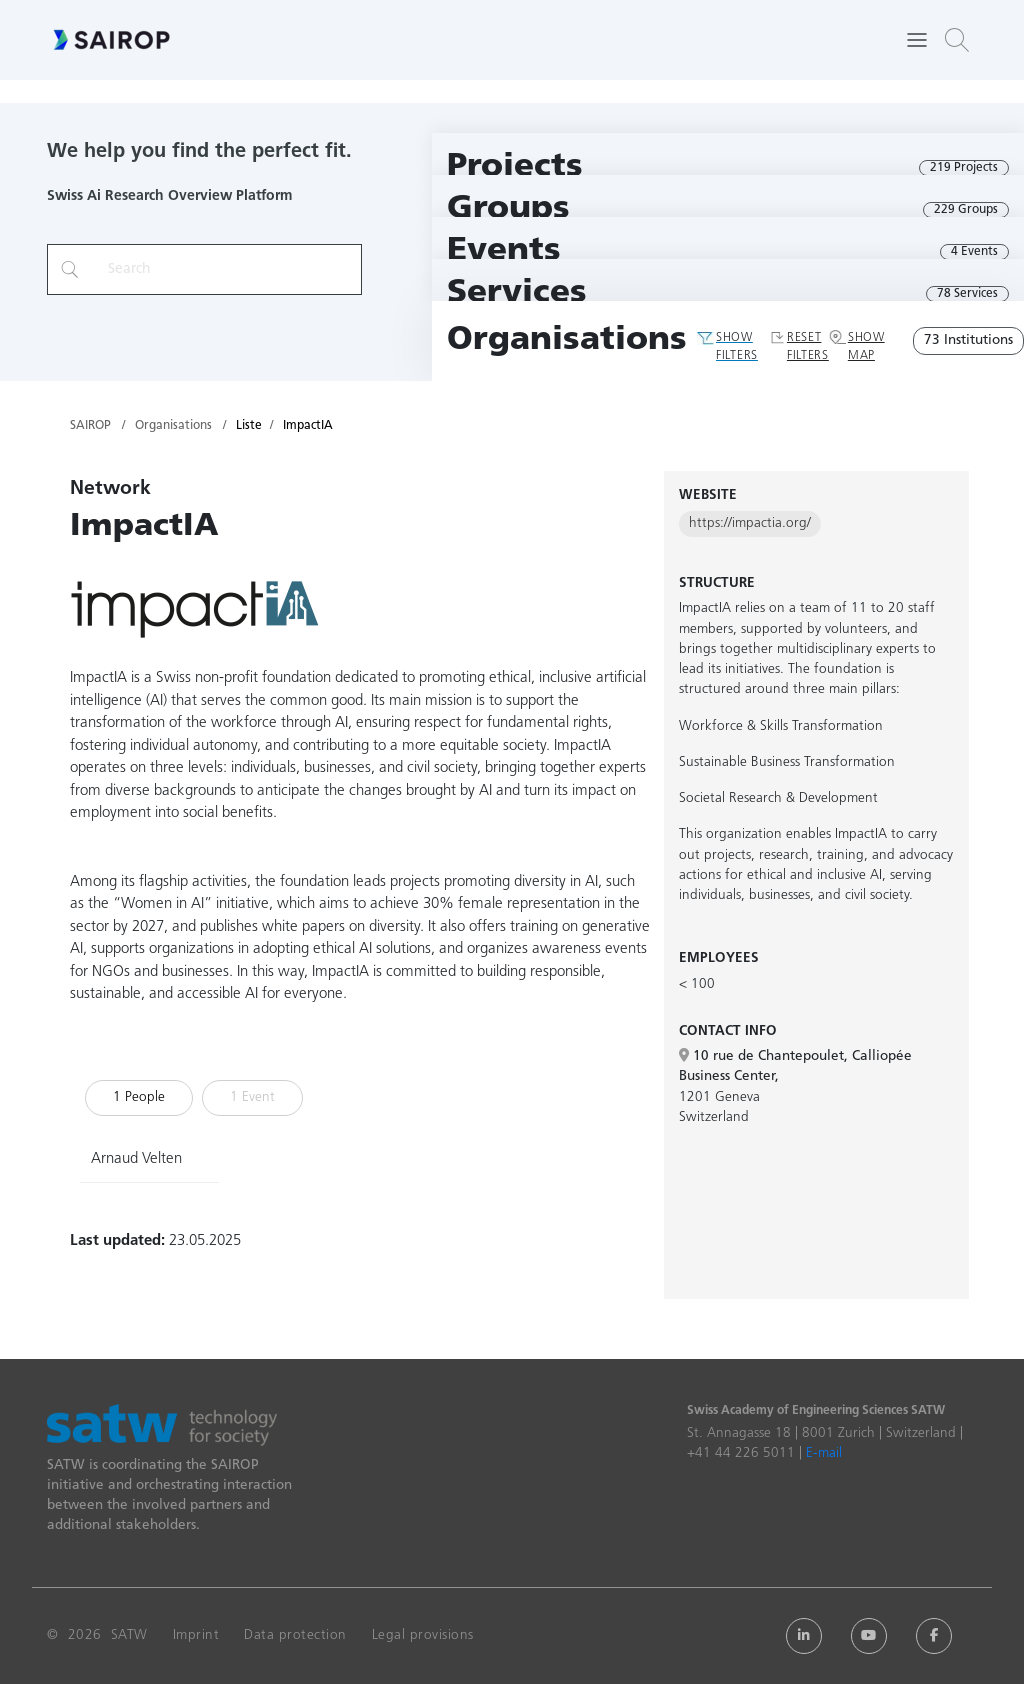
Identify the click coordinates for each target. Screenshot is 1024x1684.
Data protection (295, 1635)
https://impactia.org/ (750, 523)
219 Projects (964, 168)
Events (504, 251)
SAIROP (90, 426)
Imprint (196, 1635)
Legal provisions (423, 1635)
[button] (957, 40)
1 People (139, 1097)
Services (517, 293)
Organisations (567, 340)
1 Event (252, 1097)
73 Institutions (968, 340)
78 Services (967, 294)
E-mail (824, 1453)
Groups (508, 209)
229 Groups (966, 210)
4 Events (974, 252)
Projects (515, 167)
